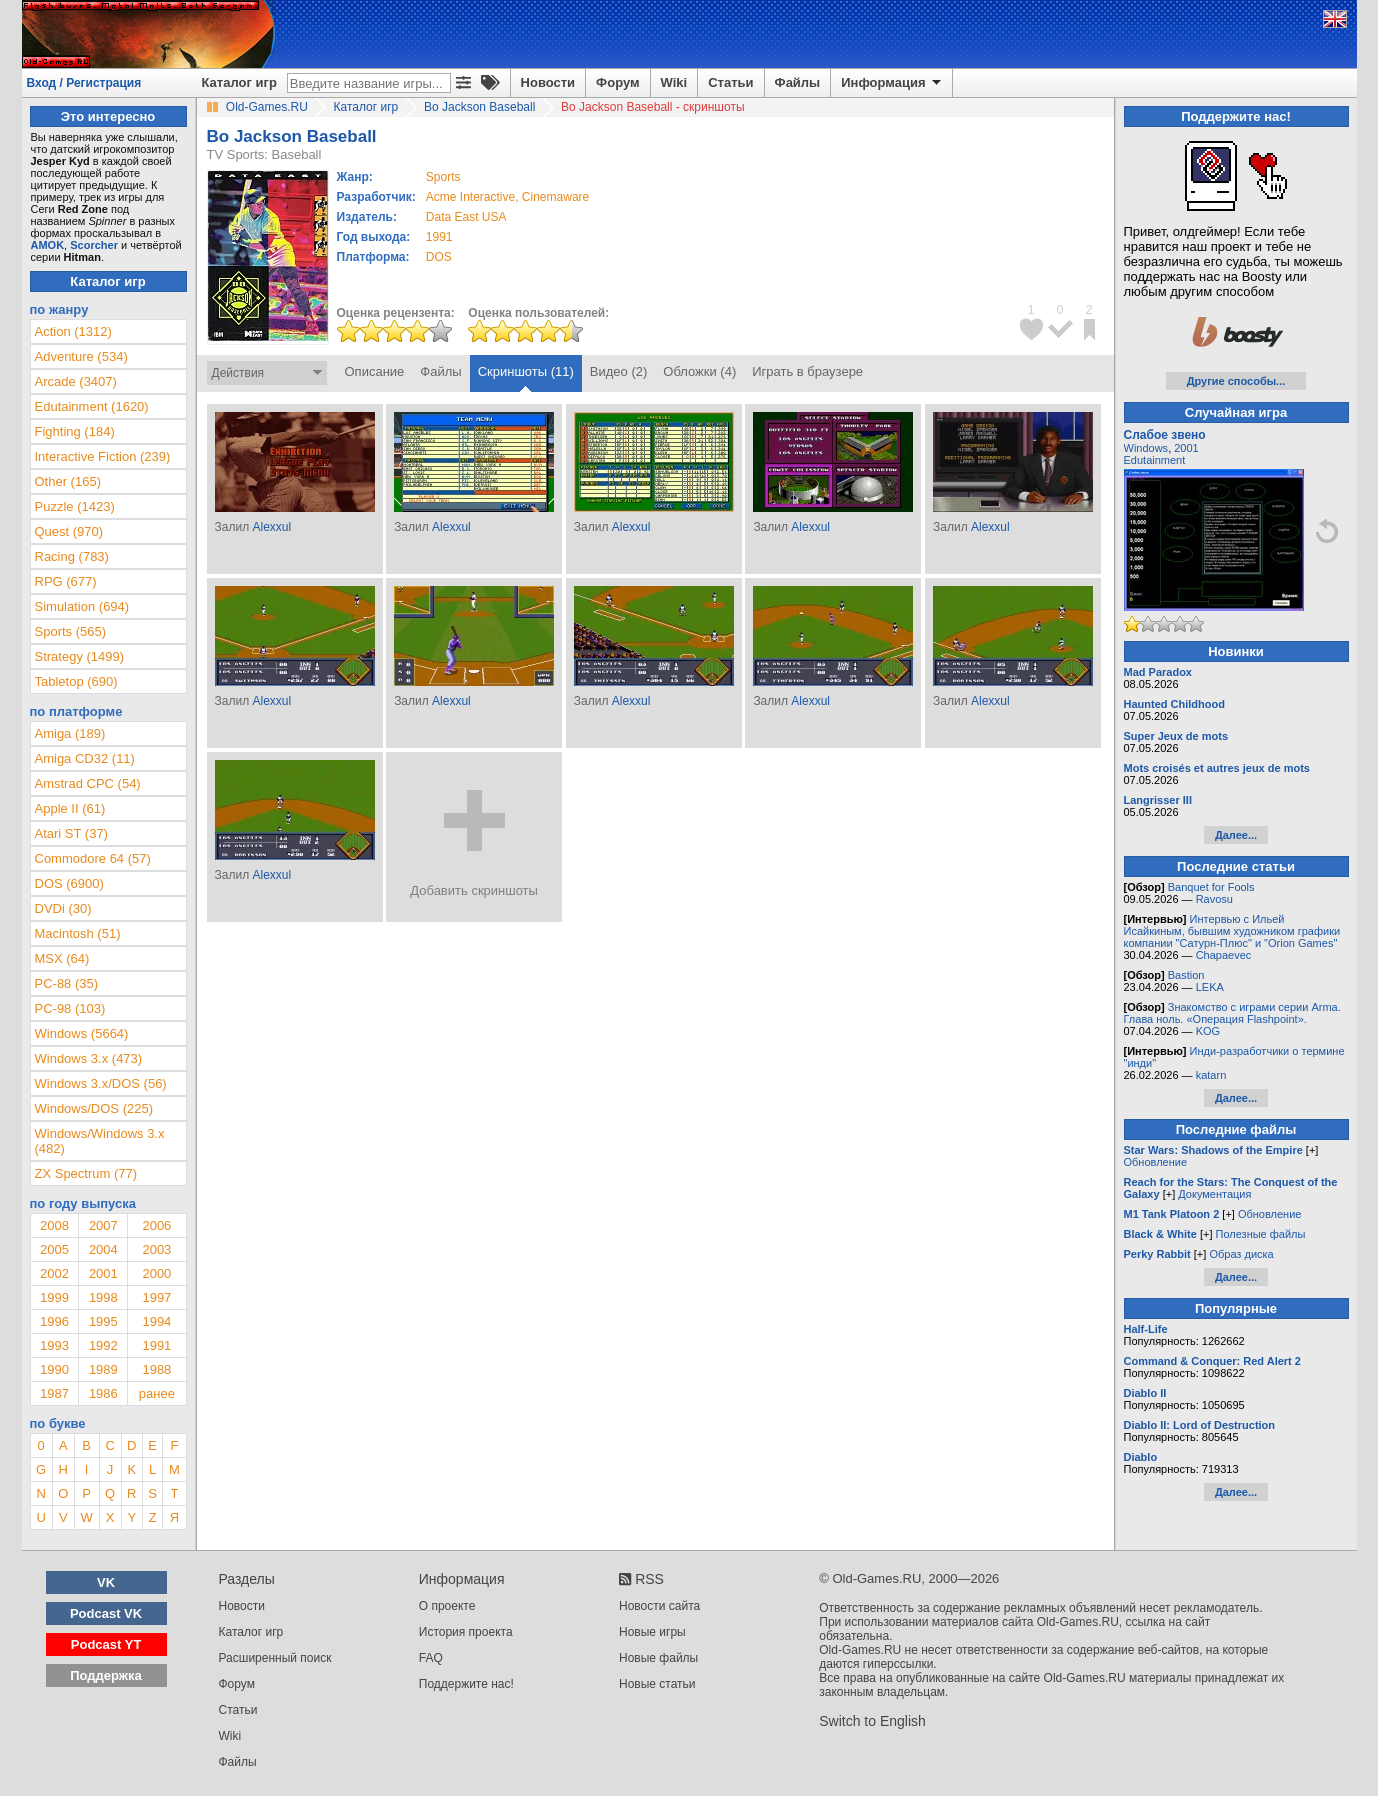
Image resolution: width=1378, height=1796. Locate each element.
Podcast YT (106, 1644)
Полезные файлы (1261, 1234)
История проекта (466, 1632)
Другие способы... (1236, 381)
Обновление (1156, 1162)
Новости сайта (659, 1606)
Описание (375, 371)
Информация (892, 83)
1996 (54, 1321)
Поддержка (106, 1675)
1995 (103, 1321)
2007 (103, 1225)
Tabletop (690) (76, 681)
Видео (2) (618, 371)
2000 (156, 1273)
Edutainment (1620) (92, 406)
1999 (54, 1297)
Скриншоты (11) (526, 371)
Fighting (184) (75, 431)
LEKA (1210, 987)
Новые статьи (657, 1684)
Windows (1146, 448)
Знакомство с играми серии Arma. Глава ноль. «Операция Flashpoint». (1232, 1013)
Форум (617, 82)
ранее (157, 1393)
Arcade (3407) (76, 381)
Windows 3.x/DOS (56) (101, 1083)
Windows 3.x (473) (89, 1058)
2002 (54, 1273)
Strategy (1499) (80, 656)
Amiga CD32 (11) (85, 758)
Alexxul (271, 527)
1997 (156, 1297)
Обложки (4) (699, 371)
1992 (103, 1345)
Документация (1214, 1194)
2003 (156, 1249)
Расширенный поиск (275, 1658)
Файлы (798, 82)
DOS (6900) (69, 883)
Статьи (730, 82)
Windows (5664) (82, 1033)
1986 (103, 1393)
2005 (54, 1249)
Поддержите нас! (466, 1684)
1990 (54, 1369)
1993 (54, 1345)
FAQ (431, 1658)
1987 (54, 1393)
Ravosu (1214, 899)
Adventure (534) (81, 356)
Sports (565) (71, 631)
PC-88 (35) (67, 983)
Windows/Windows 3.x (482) (100, 1141)
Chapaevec (1224, 955)
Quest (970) (69, 531)
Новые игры (652, 1632)
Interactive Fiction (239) (103, 456)
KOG (1208, 1031)
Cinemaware (555, 197)
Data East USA (466, 217)
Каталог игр (239, 82)
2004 (103, 1249)
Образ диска (1241, 1254)
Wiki (674, 82)
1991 (439, 237)
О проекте (447, 1606)
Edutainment (1155, 460)
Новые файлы (658, 1658)
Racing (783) (72, 556)
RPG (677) (66, 581)
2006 (156, 1225)
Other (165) (68, 481)
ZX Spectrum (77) (86, 1173)
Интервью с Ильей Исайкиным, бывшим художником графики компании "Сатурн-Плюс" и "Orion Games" (1232, 931)
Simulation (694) (82, 606)
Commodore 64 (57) (93, 858)
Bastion (1186, 975)
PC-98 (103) (70, 1008)
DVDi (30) (63, 908)
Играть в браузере (807, 371)
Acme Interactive (470, 197)
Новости (548, 82)
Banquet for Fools (1211, 887)
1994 (156, 1321)
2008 (54, 1225)
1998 (103, 1297)
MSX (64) (62, 958)
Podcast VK (106, 1613)
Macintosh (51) (78, 933)
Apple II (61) (70, 808)
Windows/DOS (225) (94, 1108)
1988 (156, 1369)
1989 (103, 1369)
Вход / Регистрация (84, 83)
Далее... (1236, 835)
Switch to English (872, 1721)
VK (106, 1582)
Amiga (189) (70, 733)
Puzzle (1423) (75, 506)
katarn (1211, 1075)
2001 (103, 1273)
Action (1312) (73, 331)
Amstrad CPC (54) (88, 783)
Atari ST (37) (71, 833)
